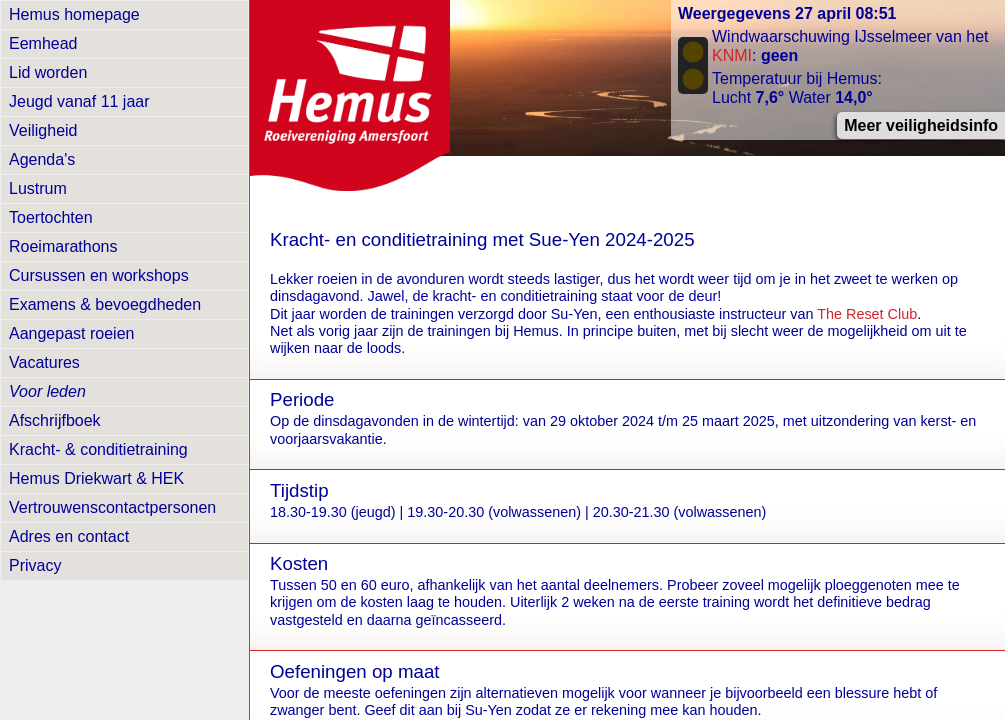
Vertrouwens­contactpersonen (112, 507)
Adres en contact (69, 536)
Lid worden (48, 72)
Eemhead (43, 43)
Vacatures (44, 362)
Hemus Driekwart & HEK (96, 478)
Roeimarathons (63, 246)
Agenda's (42, 159)
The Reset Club (867, 314)
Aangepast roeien (71, 333)
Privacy (35, 565)
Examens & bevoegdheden (105, 304)
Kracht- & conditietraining (98, 449)
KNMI (732, 55)
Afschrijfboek (55, 420)
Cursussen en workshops (99, 275)
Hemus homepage (74, 14)
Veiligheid (43, 130)
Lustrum (38, 188)
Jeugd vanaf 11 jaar (79, 101)
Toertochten (51, 217)
